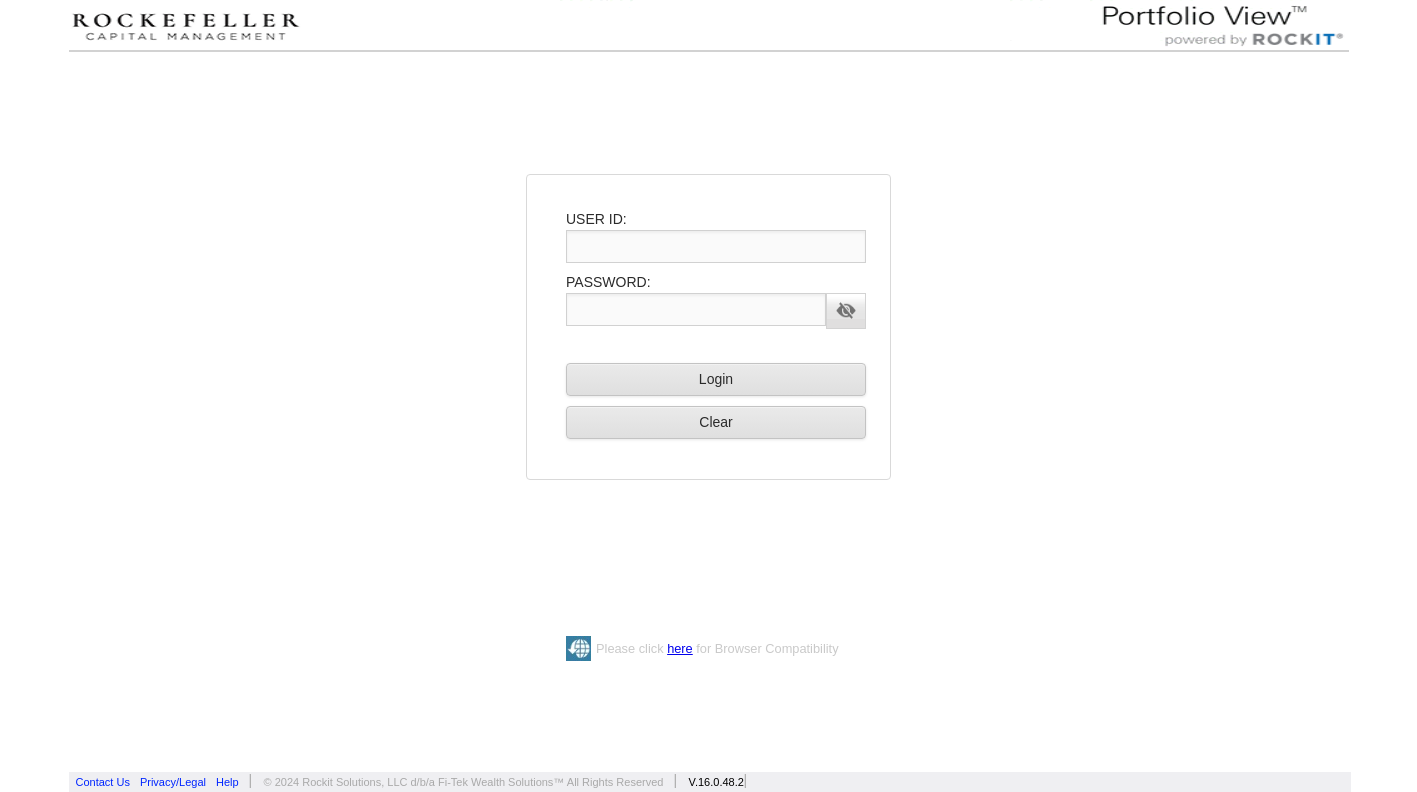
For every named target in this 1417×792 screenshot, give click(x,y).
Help (227, 782)
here (680, 648)
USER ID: (596, 219)
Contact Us (103, 782)
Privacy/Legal (173, 782)
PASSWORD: (608, 282)
